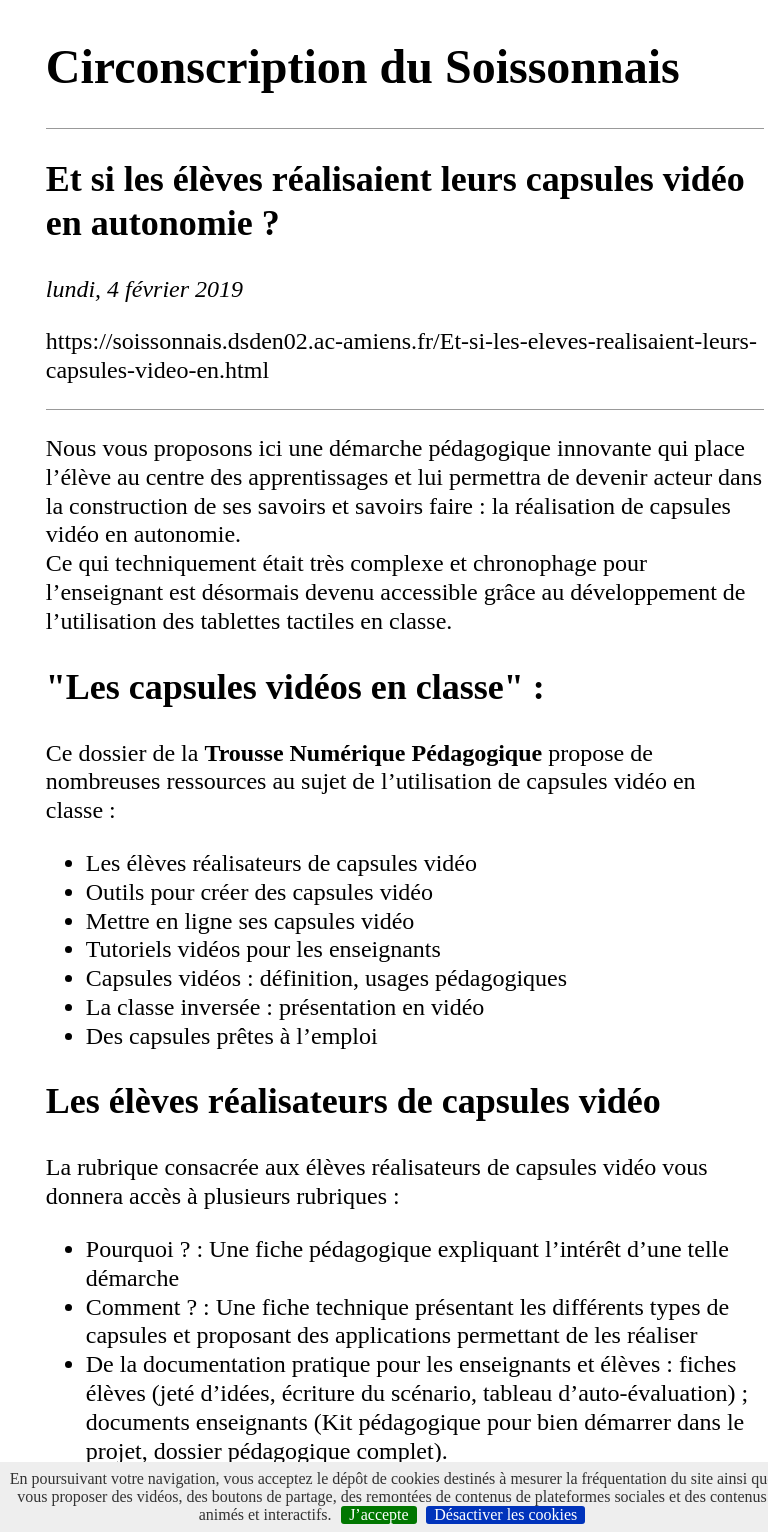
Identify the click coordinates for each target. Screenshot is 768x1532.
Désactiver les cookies (505, 1514)
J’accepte (379, 1514)
